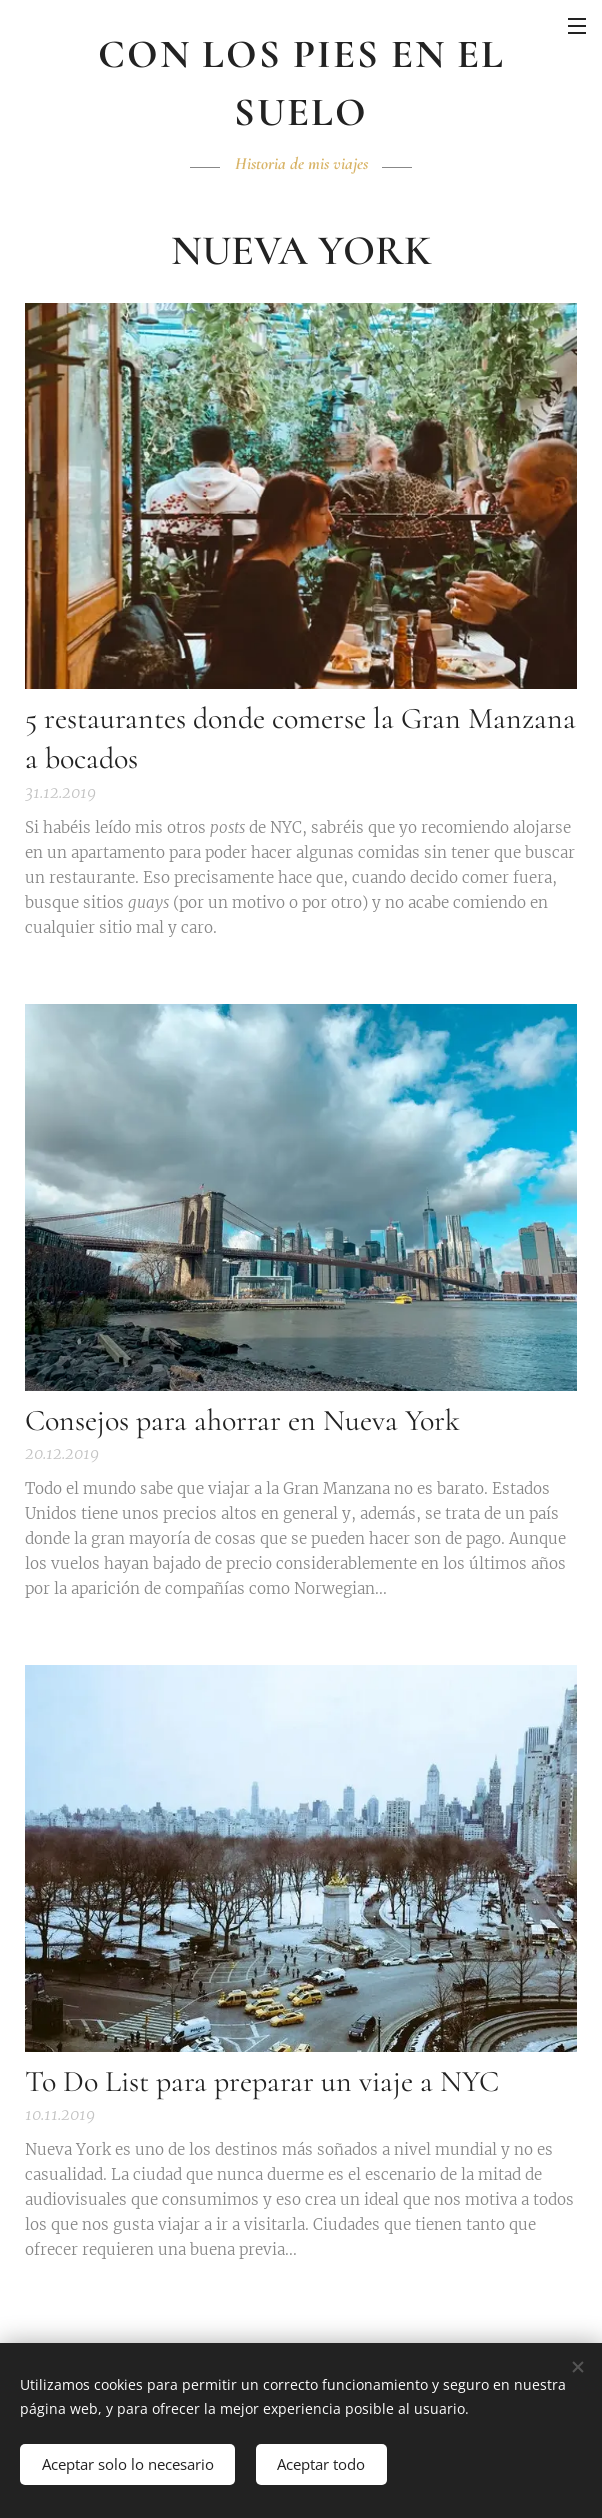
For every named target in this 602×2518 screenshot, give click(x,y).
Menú (577, 26)
